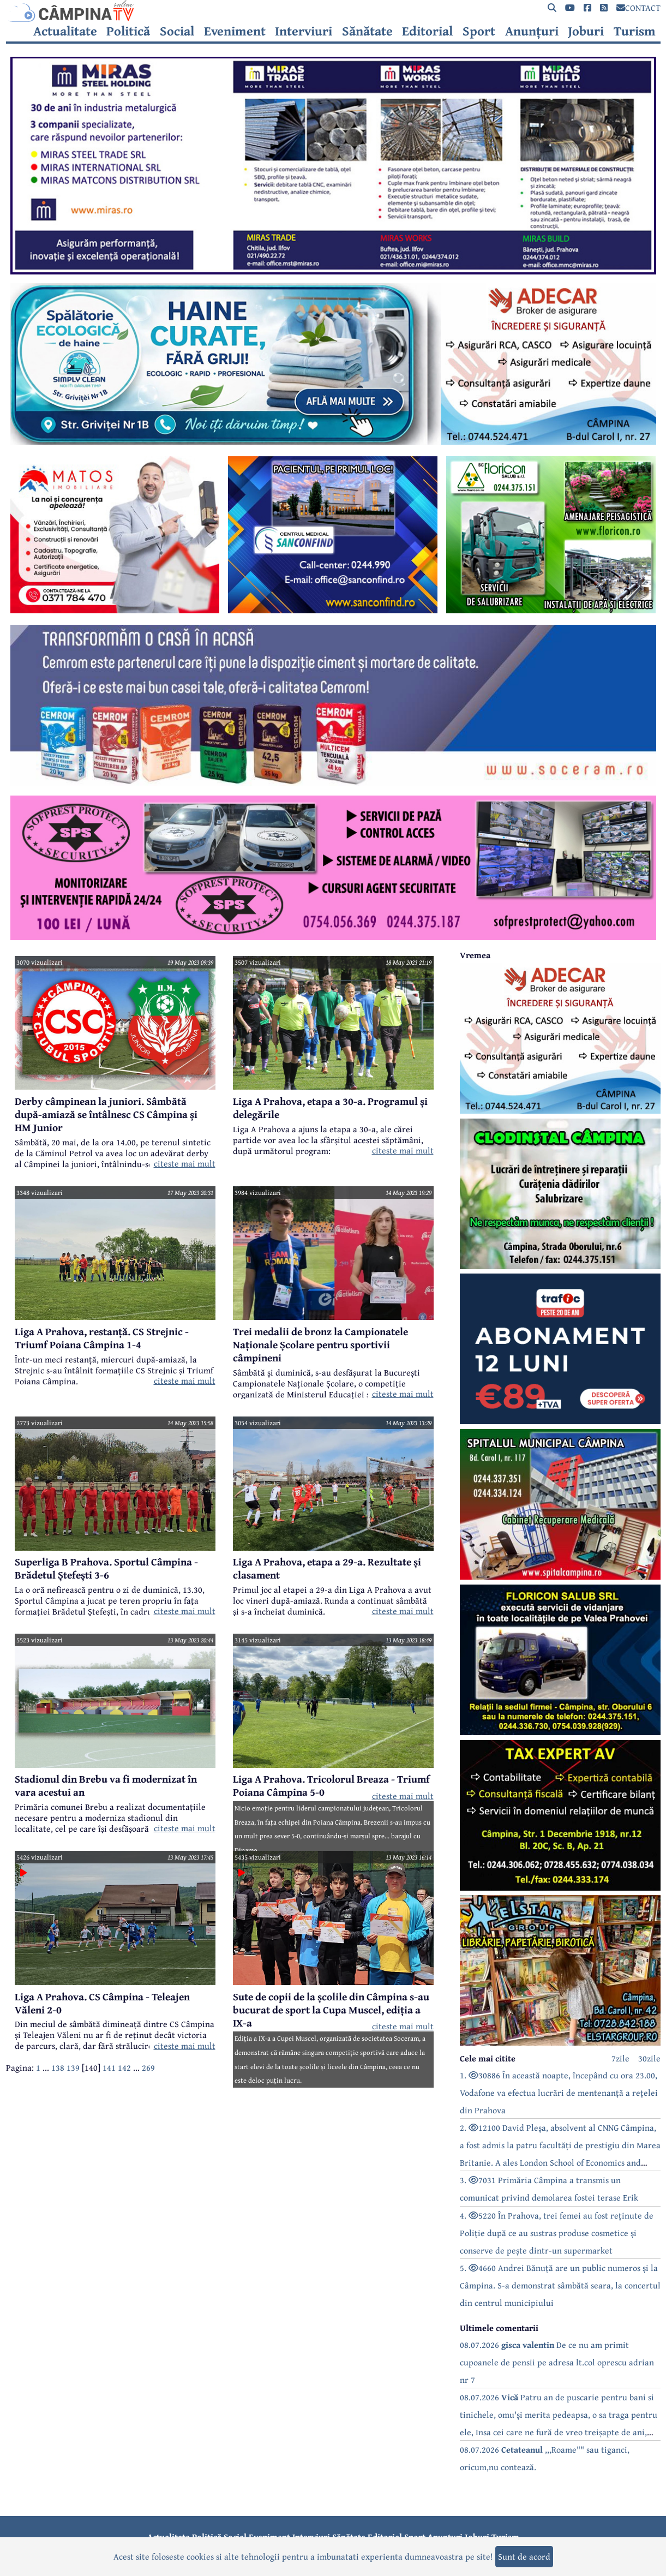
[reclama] (333, 271)
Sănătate (367, 31)
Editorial (427, 31)
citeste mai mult (184, 1163)
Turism (635, 31)
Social (177, 31)
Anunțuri (532, 31)
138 (57, 2067)
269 (148, 2067)
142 (124, 2067)
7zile (620, 2058)
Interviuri (303, 31)
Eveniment (235, 31)
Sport (479, 31)
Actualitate (65, 31)
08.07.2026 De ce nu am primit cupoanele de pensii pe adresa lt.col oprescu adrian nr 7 (557, 2362)
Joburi (586, 31)
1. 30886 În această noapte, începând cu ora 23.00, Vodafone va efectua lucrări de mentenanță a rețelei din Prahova (559, 2093)
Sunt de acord (524, 2556)
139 (73, 2067)
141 (109, 2067)
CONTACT (638, 7)
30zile (649, 2058)
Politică (128, 31)
